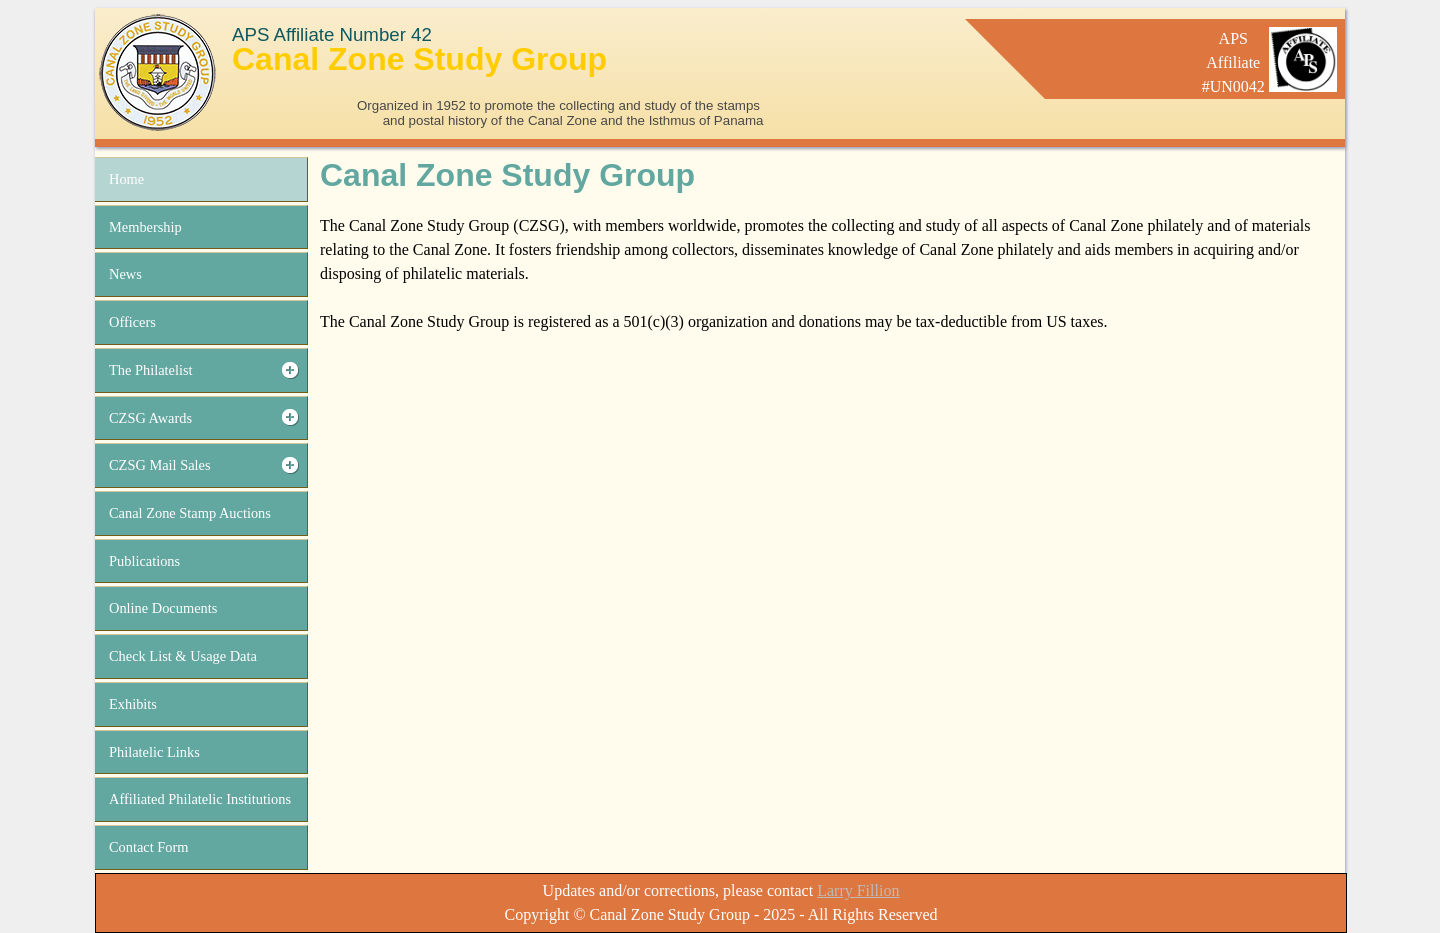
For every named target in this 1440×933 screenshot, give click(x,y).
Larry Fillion (858, 890)
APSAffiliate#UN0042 (1233, 62)
